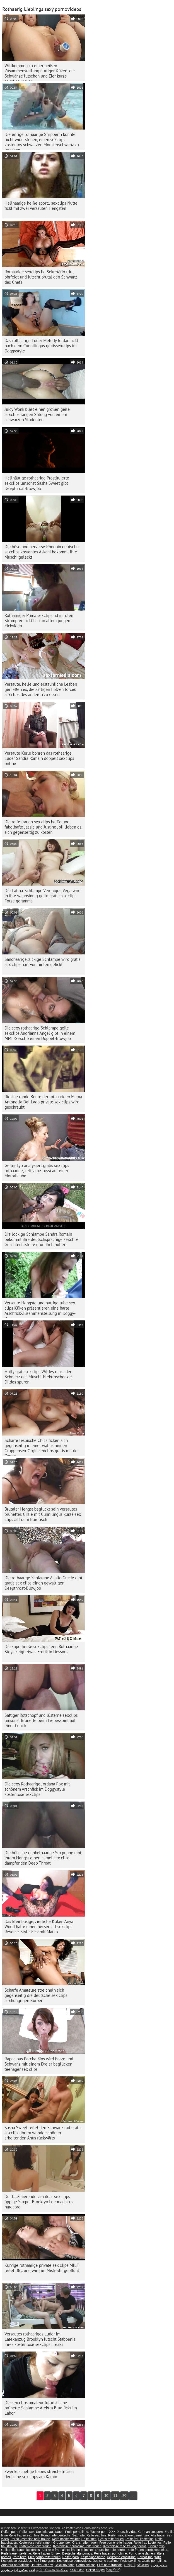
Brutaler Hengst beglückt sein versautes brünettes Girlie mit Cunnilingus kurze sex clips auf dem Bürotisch (43, 1514)
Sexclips (143, 2565)
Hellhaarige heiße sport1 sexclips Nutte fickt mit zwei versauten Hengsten (41, 205)
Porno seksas (85, 2565)
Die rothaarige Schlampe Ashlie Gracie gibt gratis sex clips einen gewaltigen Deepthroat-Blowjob (43, 1583)
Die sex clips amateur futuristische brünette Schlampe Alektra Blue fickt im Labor (41, 2408)
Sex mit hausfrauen (49, 2531)
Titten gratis (156, 2546)
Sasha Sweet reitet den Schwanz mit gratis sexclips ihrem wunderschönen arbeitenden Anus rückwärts (43, 2133)
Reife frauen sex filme (24, 2535)
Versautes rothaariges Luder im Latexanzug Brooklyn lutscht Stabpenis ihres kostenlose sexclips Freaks (40, 2339)
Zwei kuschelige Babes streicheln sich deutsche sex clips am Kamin (39, 2474)
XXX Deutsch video (123, 2531)
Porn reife (20, 2557)
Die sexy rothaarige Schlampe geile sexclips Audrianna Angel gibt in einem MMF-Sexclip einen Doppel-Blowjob (40, 1033)
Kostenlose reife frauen (35, 2542)
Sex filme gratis (44, 2560)
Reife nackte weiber (66, 2539)
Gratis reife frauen (111, 2539)
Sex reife (78, 2535)
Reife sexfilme (96, 2535)
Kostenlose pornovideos (74, 2560)
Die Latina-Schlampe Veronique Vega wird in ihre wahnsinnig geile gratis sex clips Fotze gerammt (42, 896)
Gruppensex (61, 2542)
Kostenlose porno (92, 2557)
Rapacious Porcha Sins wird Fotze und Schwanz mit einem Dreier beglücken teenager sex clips (39, 2064)
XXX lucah (77, 2570)
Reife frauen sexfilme (16, 2553)
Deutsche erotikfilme (121, 2557)
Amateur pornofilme (15, 2565)
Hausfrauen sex (42, 2565)
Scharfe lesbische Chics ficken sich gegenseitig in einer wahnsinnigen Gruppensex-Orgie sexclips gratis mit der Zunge (42, 1447)
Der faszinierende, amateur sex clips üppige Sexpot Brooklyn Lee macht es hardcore (39, 2202)
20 (124, 2496)
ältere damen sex (137, 2535)
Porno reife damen (142, 2553)
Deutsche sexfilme (105, 2560)
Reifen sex (26, 2531)
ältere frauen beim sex (78, 2550)
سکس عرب (159, 2565)
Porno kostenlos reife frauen (30, 2539)
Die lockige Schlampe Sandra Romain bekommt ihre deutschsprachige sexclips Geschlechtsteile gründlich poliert (42, 1239)
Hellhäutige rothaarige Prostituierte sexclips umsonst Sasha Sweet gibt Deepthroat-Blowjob (37, 483)
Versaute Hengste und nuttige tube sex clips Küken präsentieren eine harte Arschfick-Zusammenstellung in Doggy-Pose (40, 1309)
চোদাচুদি (129, 2565)
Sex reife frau (50, 2550)
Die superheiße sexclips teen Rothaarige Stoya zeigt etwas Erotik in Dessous (41, 1649)
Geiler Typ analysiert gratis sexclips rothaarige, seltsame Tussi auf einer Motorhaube (37, 1170)
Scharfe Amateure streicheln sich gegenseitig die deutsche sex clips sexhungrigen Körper (36, 1995)
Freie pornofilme (76, 2531)
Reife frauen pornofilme (110, 2553)
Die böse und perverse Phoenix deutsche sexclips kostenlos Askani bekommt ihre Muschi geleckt (42, 552)
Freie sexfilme (130, 2560)
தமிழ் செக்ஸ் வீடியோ (52, 2570)
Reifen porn (9, 2531)
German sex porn (150, 2531)
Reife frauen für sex (46, 2553)
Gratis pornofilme (154, 2560)
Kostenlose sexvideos (16, 2560)
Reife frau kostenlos (140, 2539)
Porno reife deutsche (55, 2535)
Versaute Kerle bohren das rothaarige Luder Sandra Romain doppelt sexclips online (39, 758)
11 (115, 2496)
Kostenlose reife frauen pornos (125, 2546)
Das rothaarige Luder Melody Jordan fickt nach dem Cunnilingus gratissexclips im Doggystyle (41, 346)
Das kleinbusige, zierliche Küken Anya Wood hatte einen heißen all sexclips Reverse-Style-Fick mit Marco (39, 1926)
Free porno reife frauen (115, 2542)
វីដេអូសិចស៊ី (113, 2570)
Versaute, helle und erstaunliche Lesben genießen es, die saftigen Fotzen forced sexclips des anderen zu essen (41, 689)
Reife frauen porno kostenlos (146, 2550)
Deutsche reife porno (110, 2550)
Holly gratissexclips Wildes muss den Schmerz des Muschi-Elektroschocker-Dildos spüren (39, 1377)
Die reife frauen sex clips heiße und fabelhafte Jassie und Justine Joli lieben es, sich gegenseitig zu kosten (43, 827)
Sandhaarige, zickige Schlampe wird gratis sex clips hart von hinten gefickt (42, 961)
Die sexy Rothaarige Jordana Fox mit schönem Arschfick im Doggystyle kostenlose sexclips (37, 1789)
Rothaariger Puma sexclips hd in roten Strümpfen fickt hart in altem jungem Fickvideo (39, 620)
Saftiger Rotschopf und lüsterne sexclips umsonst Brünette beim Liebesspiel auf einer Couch (41, 1720)
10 (106, 2496)
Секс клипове (65, 2565)
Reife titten (89, 2539)
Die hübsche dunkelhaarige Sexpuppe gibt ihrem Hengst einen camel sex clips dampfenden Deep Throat (43, 1858)
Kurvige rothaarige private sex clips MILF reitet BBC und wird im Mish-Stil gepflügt (42, 2267)
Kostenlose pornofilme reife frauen (77, 2546)
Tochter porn (98, 2531)
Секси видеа (95, 2570)
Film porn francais (109, 2565)
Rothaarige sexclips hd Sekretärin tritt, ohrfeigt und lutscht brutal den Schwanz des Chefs (41, 277)
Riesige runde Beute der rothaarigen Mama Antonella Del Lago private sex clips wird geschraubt (43, 1102)
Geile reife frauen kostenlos (20, 2550)
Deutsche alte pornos (77, 2553)
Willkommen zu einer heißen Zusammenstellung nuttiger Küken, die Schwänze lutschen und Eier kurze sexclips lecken (40, 72)
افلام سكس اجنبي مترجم (18, 2570)
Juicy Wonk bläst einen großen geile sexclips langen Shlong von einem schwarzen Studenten (37, 414)
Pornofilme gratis (149, 2557)
